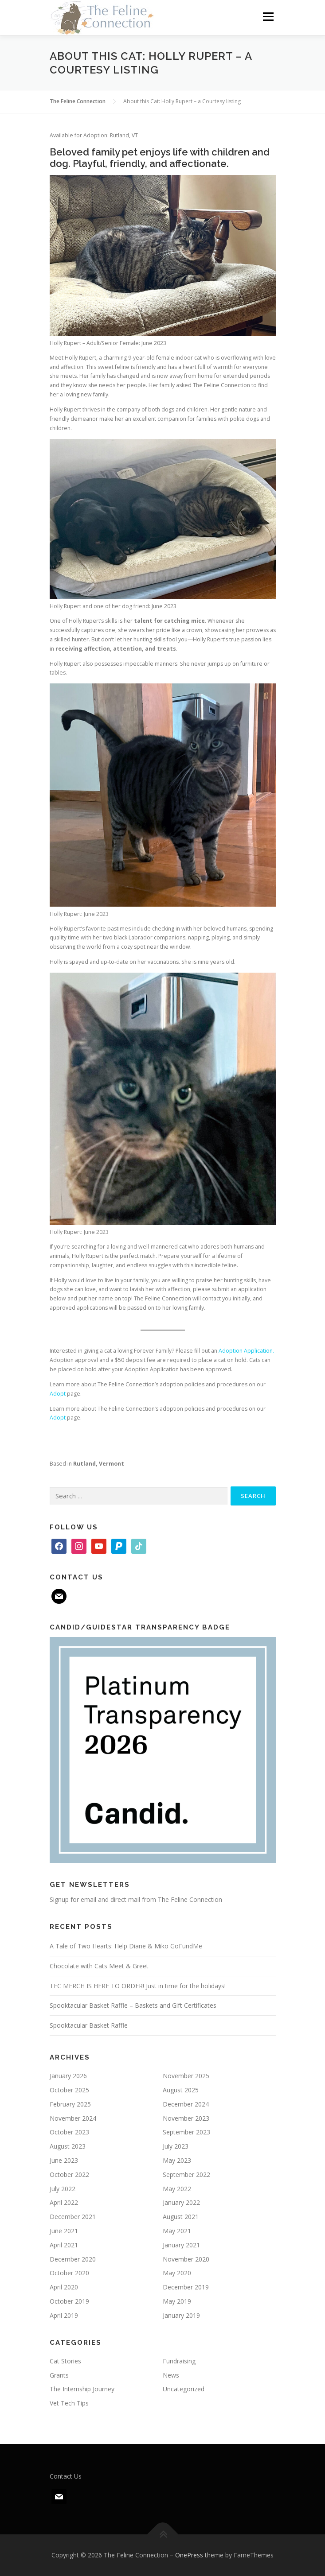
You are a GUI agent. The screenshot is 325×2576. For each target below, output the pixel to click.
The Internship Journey (82, 2389)
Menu (267, 16)
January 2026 (68, 2076)
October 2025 (69, 2090)
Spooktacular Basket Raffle (89, 2025)
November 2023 (186, 2118)
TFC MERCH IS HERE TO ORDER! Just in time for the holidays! (138, 1986)
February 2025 (70, 2104)
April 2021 (64, 2245)
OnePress (189, 2555)
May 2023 (177, 2160)
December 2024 (186, 2104)
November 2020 (186, 2259)
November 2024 (73, 2118)
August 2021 (181, 2216)
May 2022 (177, 2188)
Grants (59, 2375)
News (171, 2375)
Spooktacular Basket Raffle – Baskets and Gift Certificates (133, 2005)
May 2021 (177, 2231)
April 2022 (64, 2202)
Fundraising (179, 2361)
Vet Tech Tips (69, 2403)
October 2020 (69, 2273)
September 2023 (186, 2132)
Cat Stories (65, 2361)
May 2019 (177, 2301)
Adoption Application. (246, 1350)
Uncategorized (183, 2389)
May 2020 (177, 2273)
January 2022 (181, 2202)
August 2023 (68, 2146)
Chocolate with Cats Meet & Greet (99, 1966)
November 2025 (186, 2076)
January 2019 (181, 2315)
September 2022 (186, 2174)
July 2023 (175, 2146)
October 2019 (69, 2301)
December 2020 (73, 2259)
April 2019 (64, 2315)
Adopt (58, 1393)
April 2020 (64, 2287)
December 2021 (73, 2216)
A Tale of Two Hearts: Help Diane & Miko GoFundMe (126, 1946)
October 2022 (69, 2174)
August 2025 (181, 2090)
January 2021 (181, 2245)
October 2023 (69, 2132)
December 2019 (186, 2287)
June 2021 (64, 2231)
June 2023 (64, 2160)
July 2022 (62, 2188)
